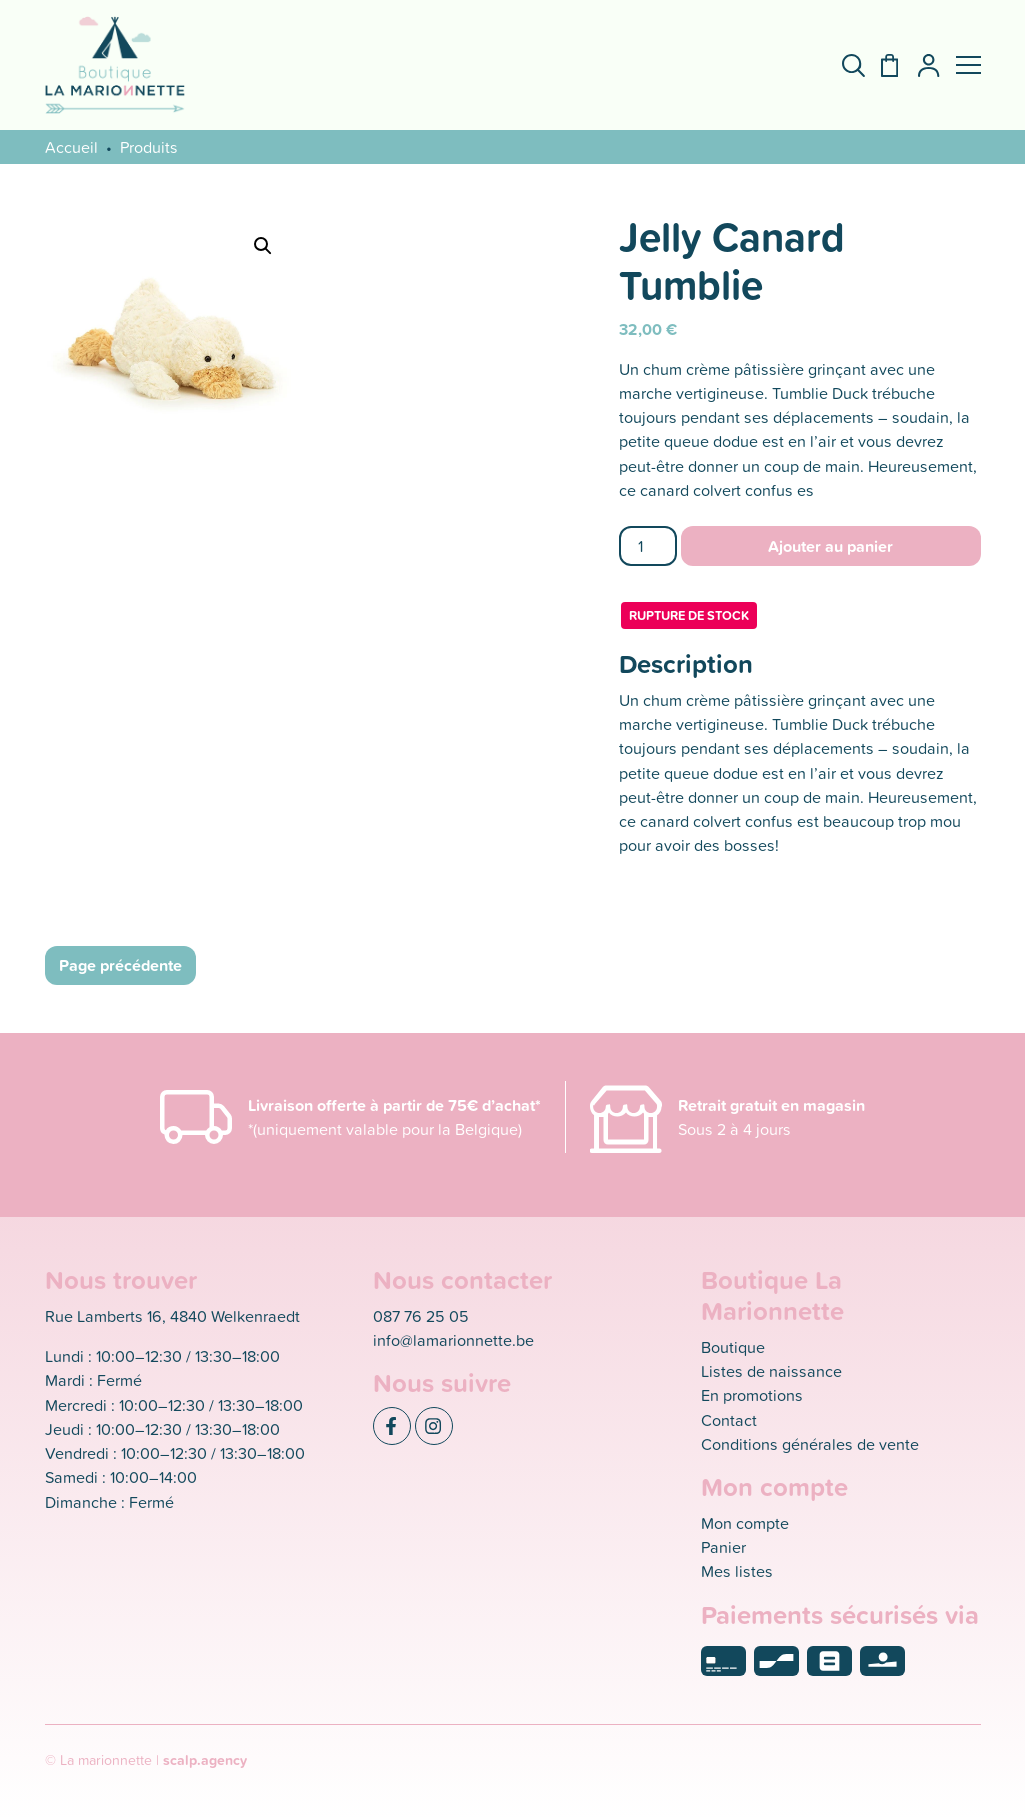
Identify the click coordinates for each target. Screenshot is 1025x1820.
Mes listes (737, 1571)
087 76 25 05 (421, 1316)
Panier (723, 1547)
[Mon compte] (920, 65)
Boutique (733, 1347)
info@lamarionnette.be (453, 1340)
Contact (729, 1420)
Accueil (71, 147)
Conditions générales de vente (810, 1444)
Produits (149, 147)
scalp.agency (205, 1760)
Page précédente (120, 965)
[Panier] (881, 65)
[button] (968, 65)
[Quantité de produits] (648, 545)
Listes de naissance (771, 1371)
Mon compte (745, 1523)
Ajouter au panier (830, 546)
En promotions (752, 1395)
